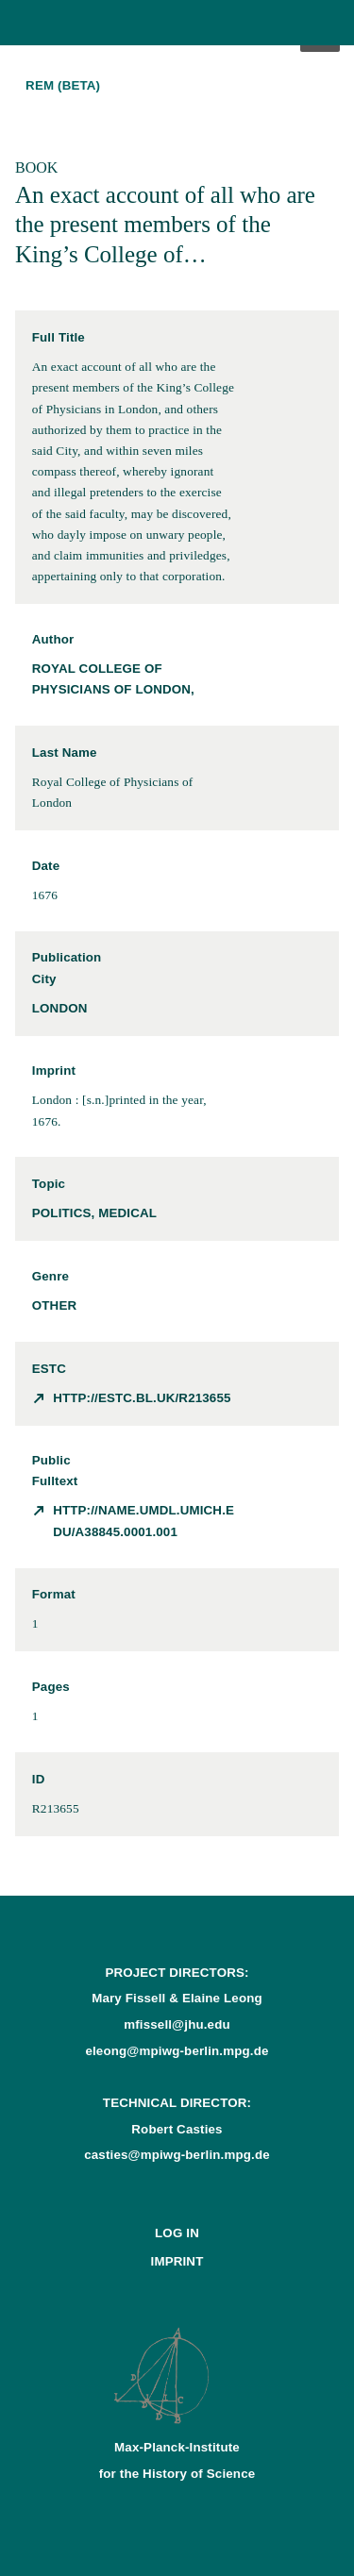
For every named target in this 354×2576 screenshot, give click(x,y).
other (54, 1305)
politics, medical (94, 1213)
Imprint (177, 2261)
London (60, 1008)
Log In (177, 2233)
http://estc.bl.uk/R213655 (141, 1398)
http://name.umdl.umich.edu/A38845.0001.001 (143, 1520)
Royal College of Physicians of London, (113, 678)
